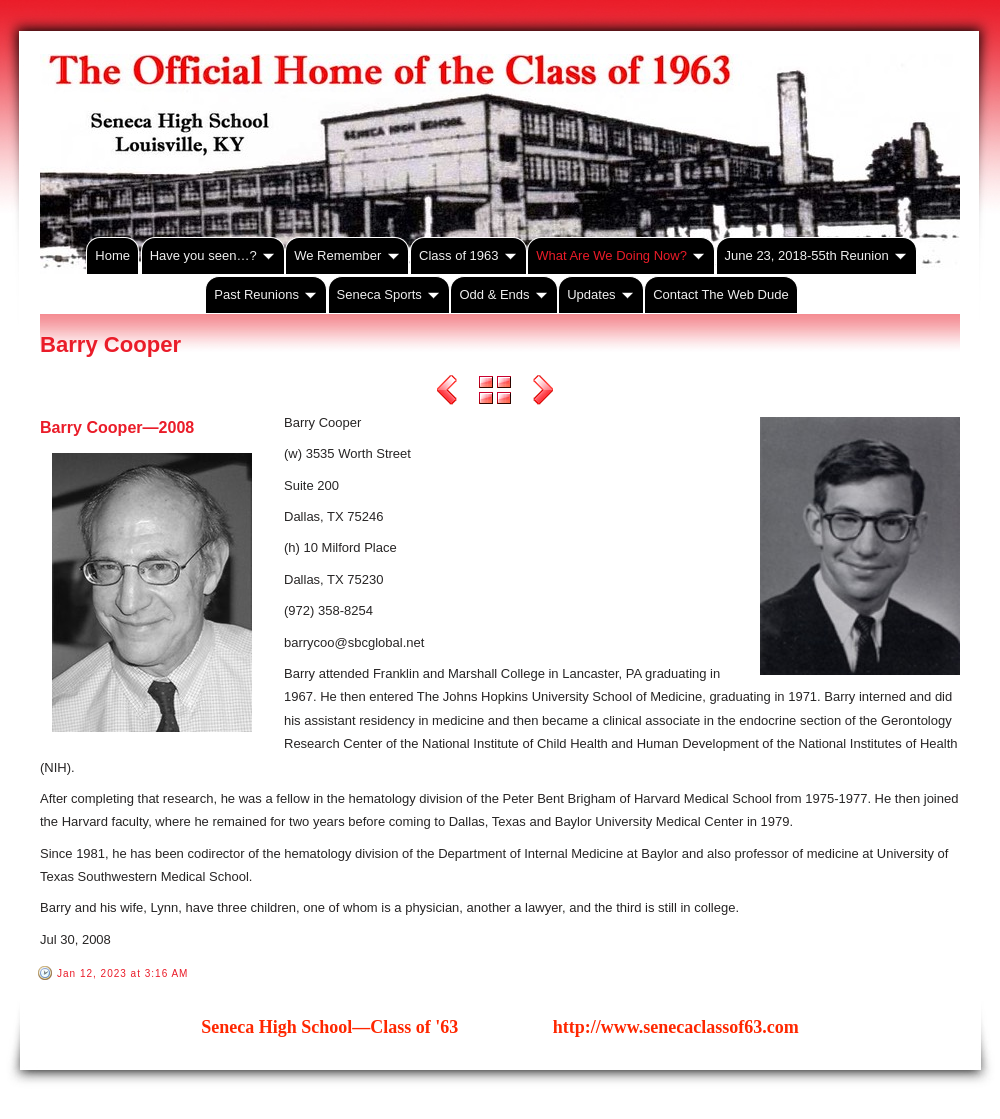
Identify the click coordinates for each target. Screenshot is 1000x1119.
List (495, 393)
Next (543, 393)
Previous (447, 393)
